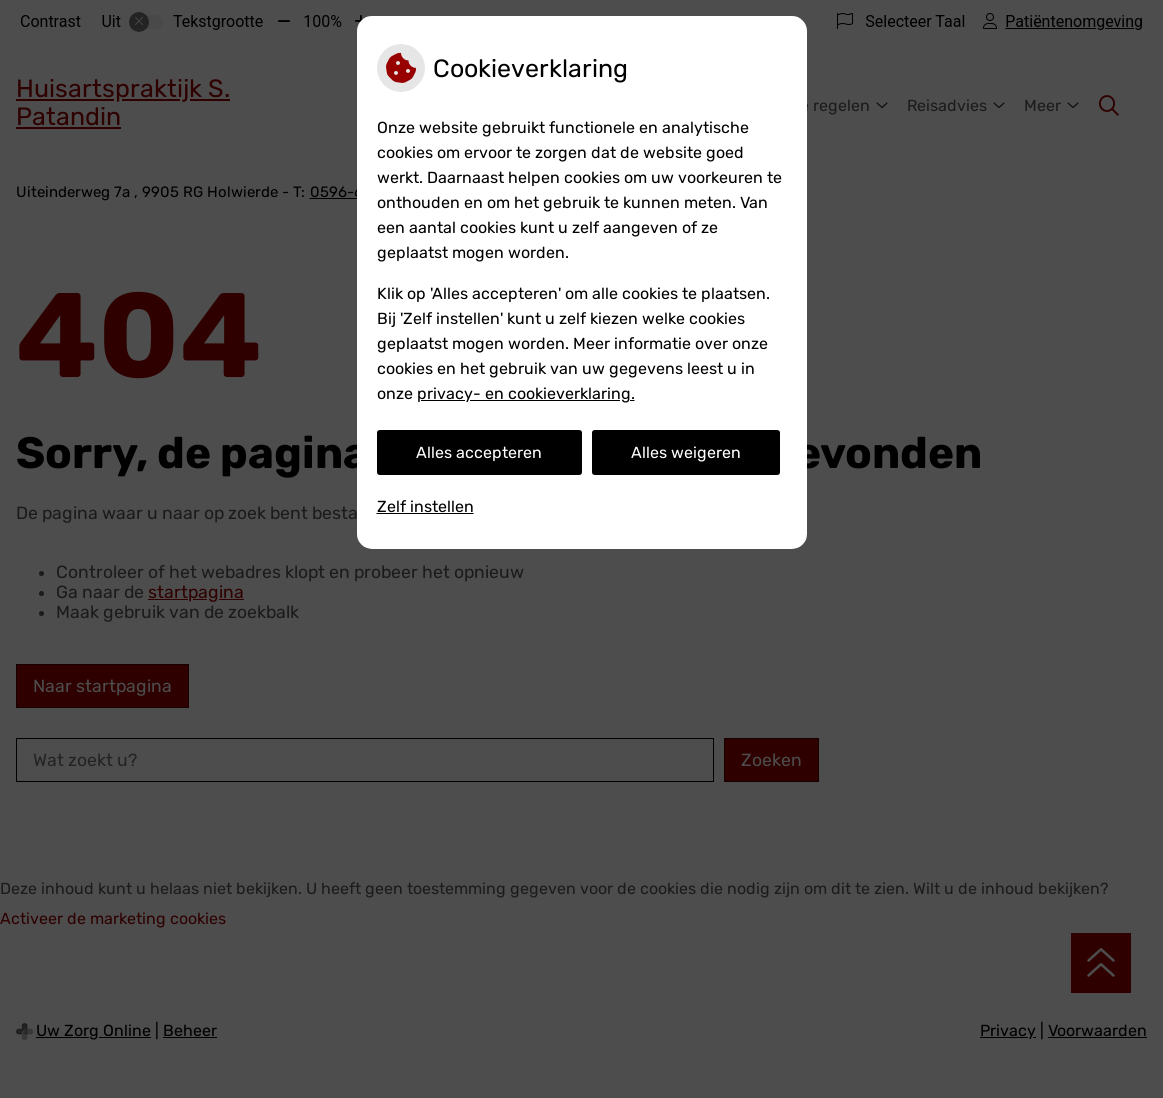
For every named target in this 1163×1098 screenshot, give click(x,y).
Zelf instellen (425, 506)
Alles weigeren (686, 452)
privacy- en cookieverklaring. (526, 393)
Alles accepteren (479, 452)
